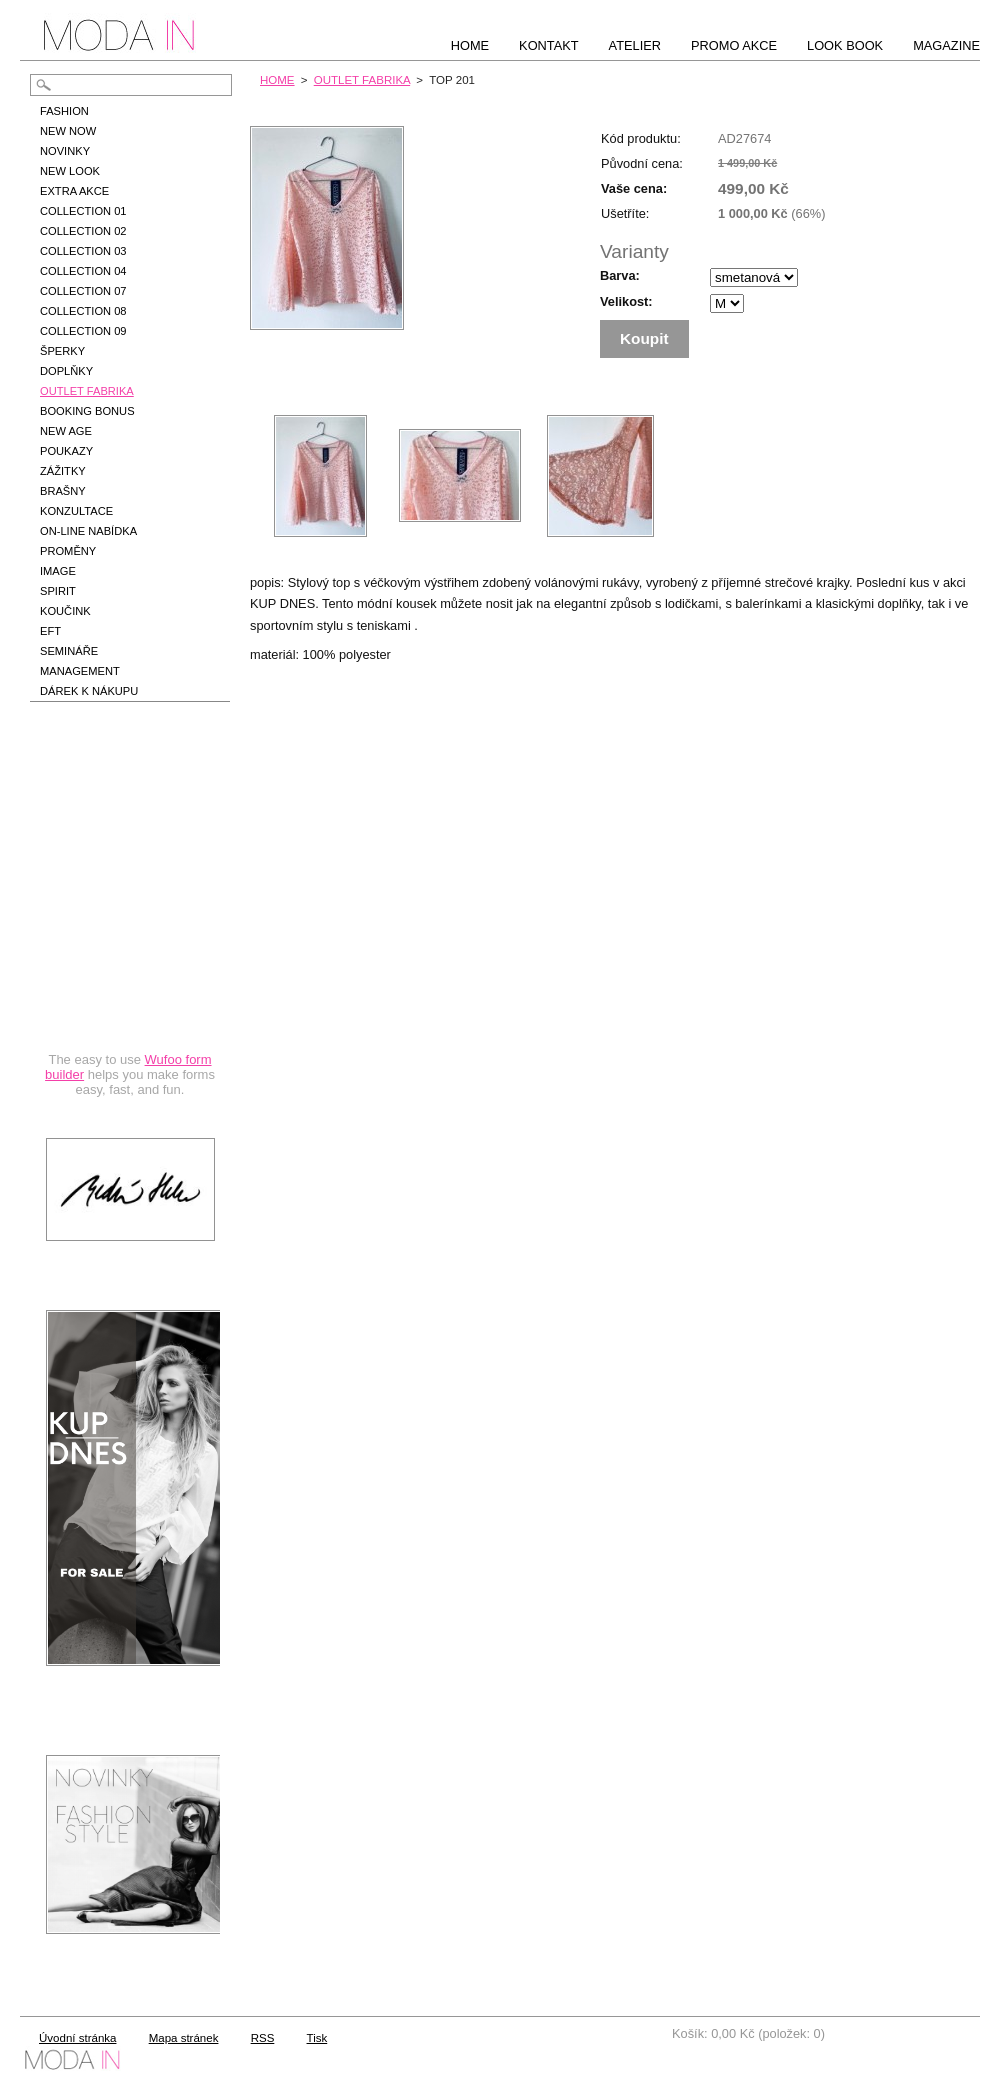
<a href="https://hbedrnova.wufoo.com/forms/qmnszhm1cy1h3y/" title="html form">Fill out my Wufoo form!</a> (130, 922)
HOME (277, 80)
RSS (263, 2038)
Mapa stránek (184, 2038)
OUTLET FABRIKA (362, 80)
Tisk (317, 2038)
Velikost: (626, 301)
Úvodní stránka (77, 2038)
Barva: (620, 275)
